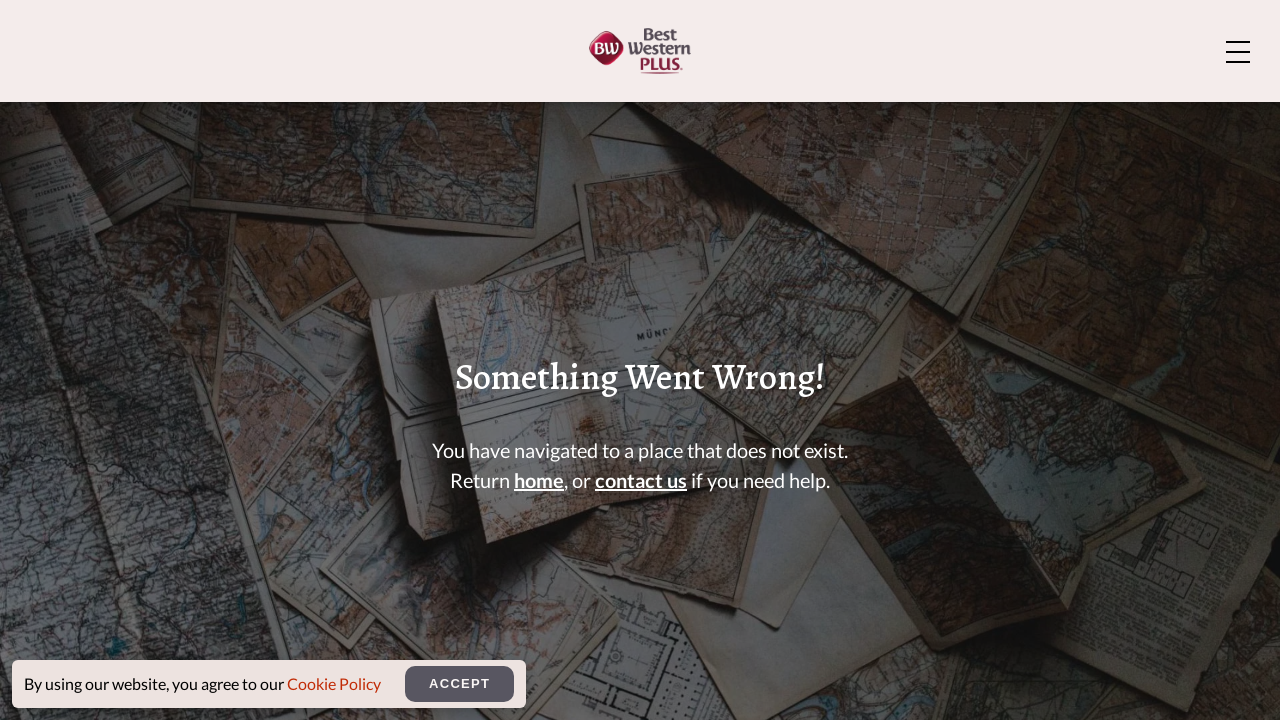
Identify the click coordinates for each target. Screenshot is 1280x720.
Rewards (1188, 114)
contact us (641, 495)
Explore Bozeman (1144, 31)
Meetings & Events (997, 114)
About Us (956, 31)
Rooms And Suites (485, 114)
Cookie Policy (334, 683)
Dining (817, 114)
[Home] (121, 112)
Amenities (679, 114)
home (539, 495)
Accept (459, 683)
